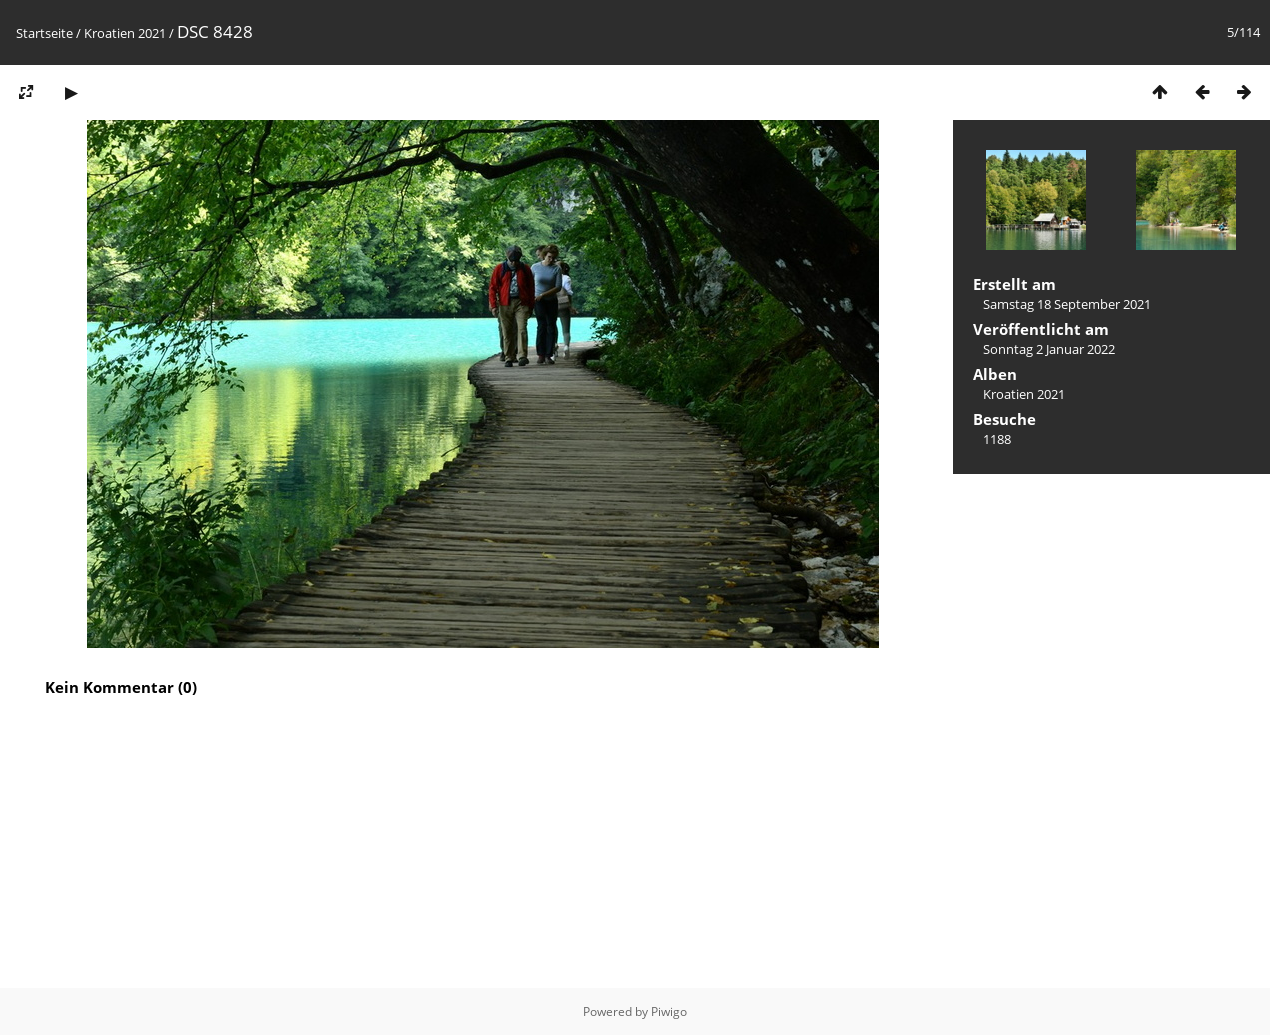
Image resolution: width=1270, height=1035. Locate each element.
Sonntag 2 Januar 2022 (1049, 349)
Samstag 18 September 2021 (1067, 304)
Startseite (44, 33)
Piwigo (669, 1011)
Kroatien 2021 (125, 33)
